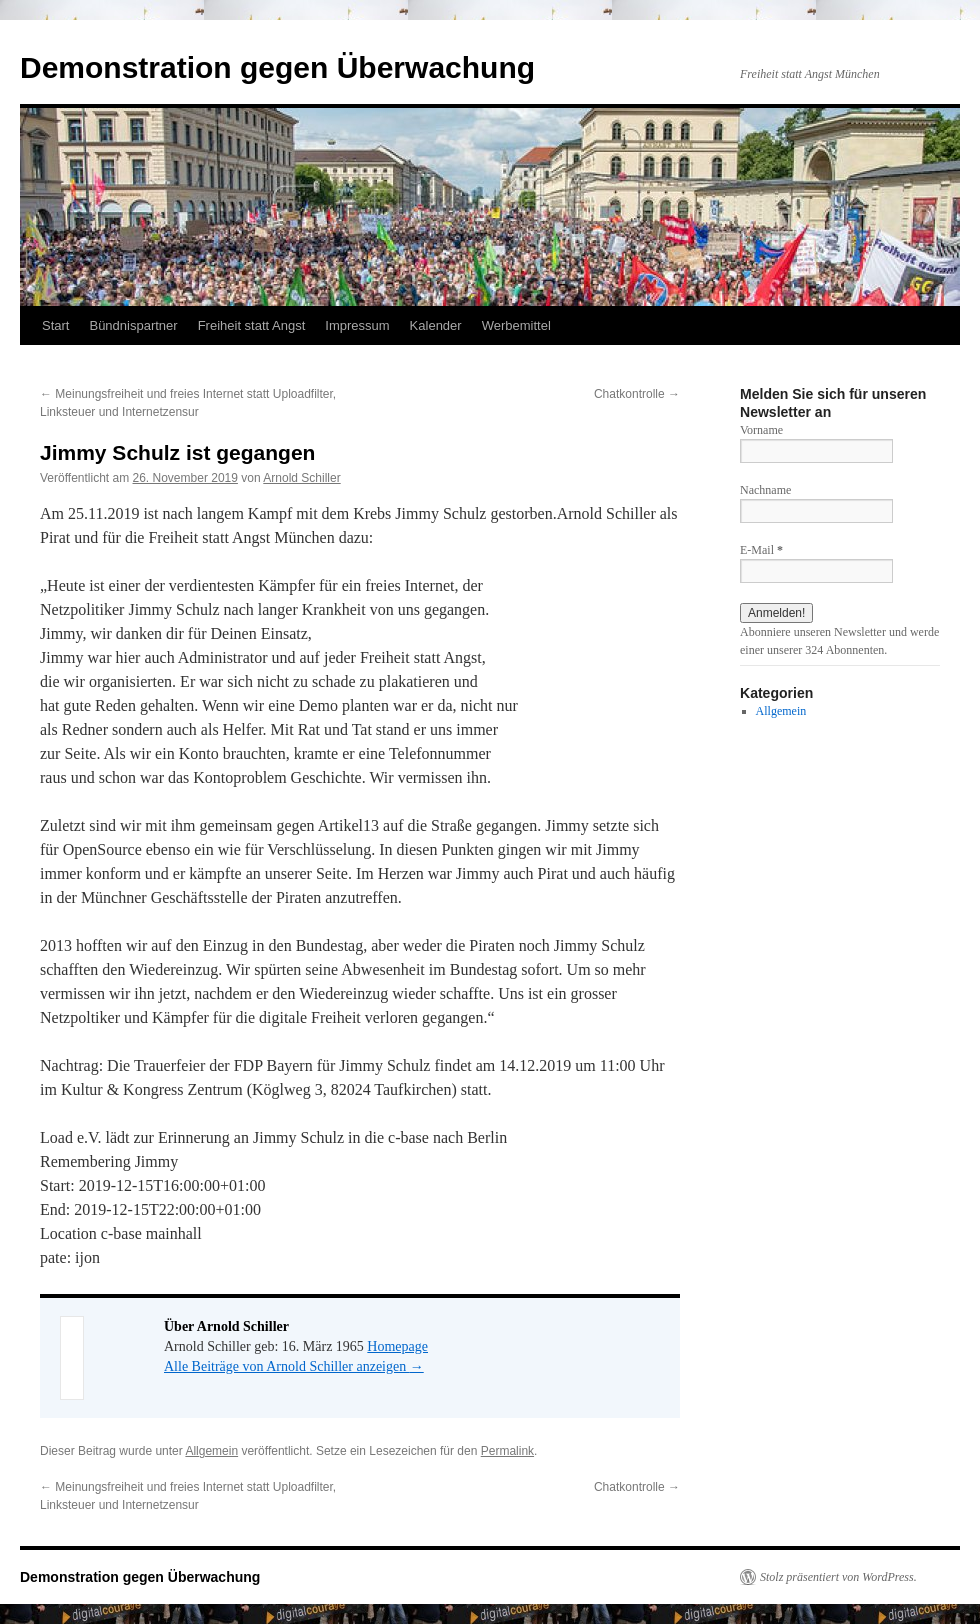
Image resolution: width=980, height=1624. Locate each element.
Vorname (761, 430)
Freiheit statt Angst (252, 325)
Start (55, 325)
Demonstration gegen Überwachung (277, 67)
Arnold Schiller (301, 478)
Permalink (507, 1451)
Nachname (765, 490)
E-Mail (761, 550)
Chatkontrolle (637, 394)
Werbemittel (516, 325)
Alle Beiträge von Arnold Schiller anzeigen (294, 1366)
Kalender (436, 325)
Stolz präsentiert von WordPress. (838, 1577)
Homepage (397, 1346)
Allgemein (211, 1451)
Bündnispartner (133, 325)
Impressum (357, 325)
